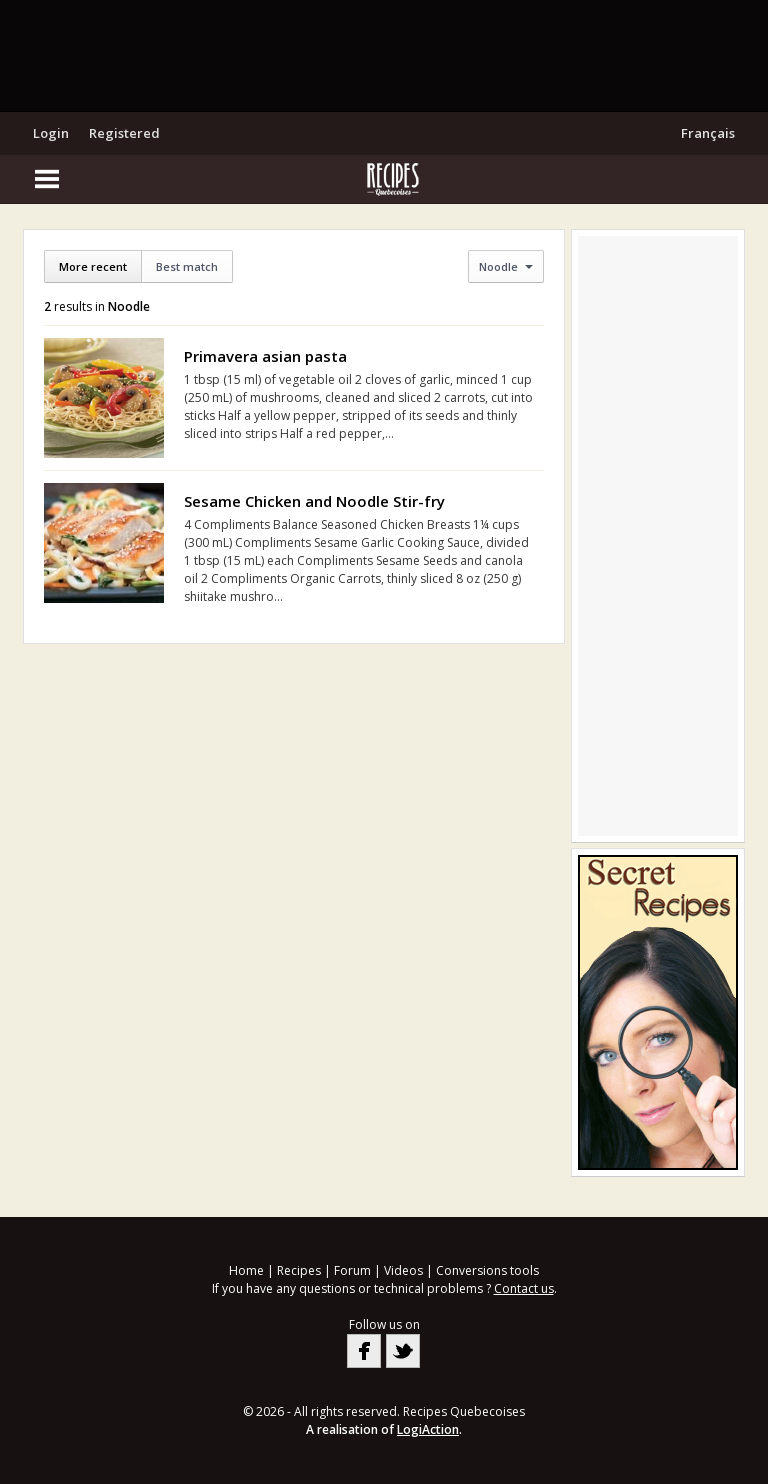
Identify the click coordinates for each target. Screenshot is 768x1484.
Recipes (299, 1270)
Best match (187, 266)
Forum (352, 1270)
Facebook (364, 1351)
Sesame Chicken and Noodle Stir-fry (314, 501)
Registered (124, 133)
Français (708, 133)
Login (51, 133)
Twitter (403, 1351)
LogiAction (428, 1429)
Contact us (524, 1288)
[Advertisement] (384, 55)
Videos (403, 1270)
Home (246, 1270)
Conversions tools (487, 1270)
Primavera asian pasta (265, 356)
